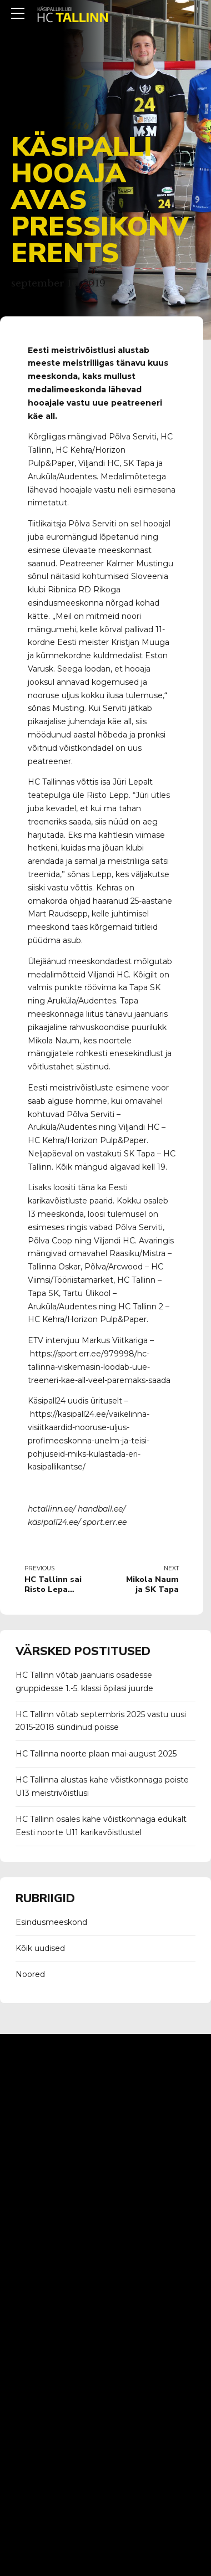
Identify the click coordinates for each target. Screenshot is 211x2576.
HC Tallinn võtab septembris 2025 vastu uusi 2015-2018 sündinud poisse (101, 1721)
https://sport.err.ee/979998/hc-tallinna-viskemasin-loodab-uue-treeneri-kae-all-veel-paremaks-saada (99, 1367)
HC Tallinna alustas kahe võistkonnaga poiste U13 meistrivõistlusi (102, 1786)
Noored (30, 1974)
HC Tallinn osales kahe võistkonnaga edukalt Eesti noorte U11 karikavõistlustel (101, 1825)
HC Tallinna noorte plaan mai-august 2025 (96, 1754)
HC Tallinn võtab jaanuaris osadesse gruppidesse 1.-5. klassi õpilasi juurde (84, 1681)
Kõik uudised (40, 1948)
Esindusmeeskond (51, 1922)
